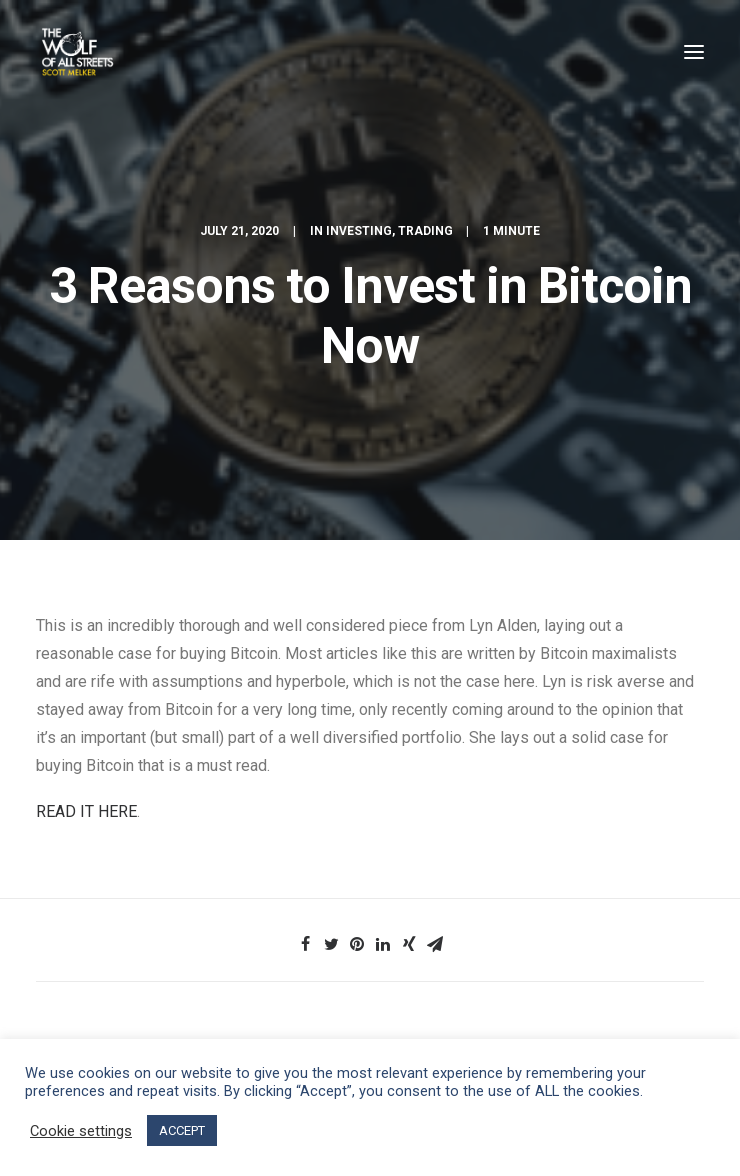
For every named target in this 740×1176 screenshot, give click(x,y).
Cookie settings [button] (81, 1131)
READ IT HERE (86, 811)
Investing (359, 231)
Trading (425, 231)
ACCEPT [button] (182, 1130)
